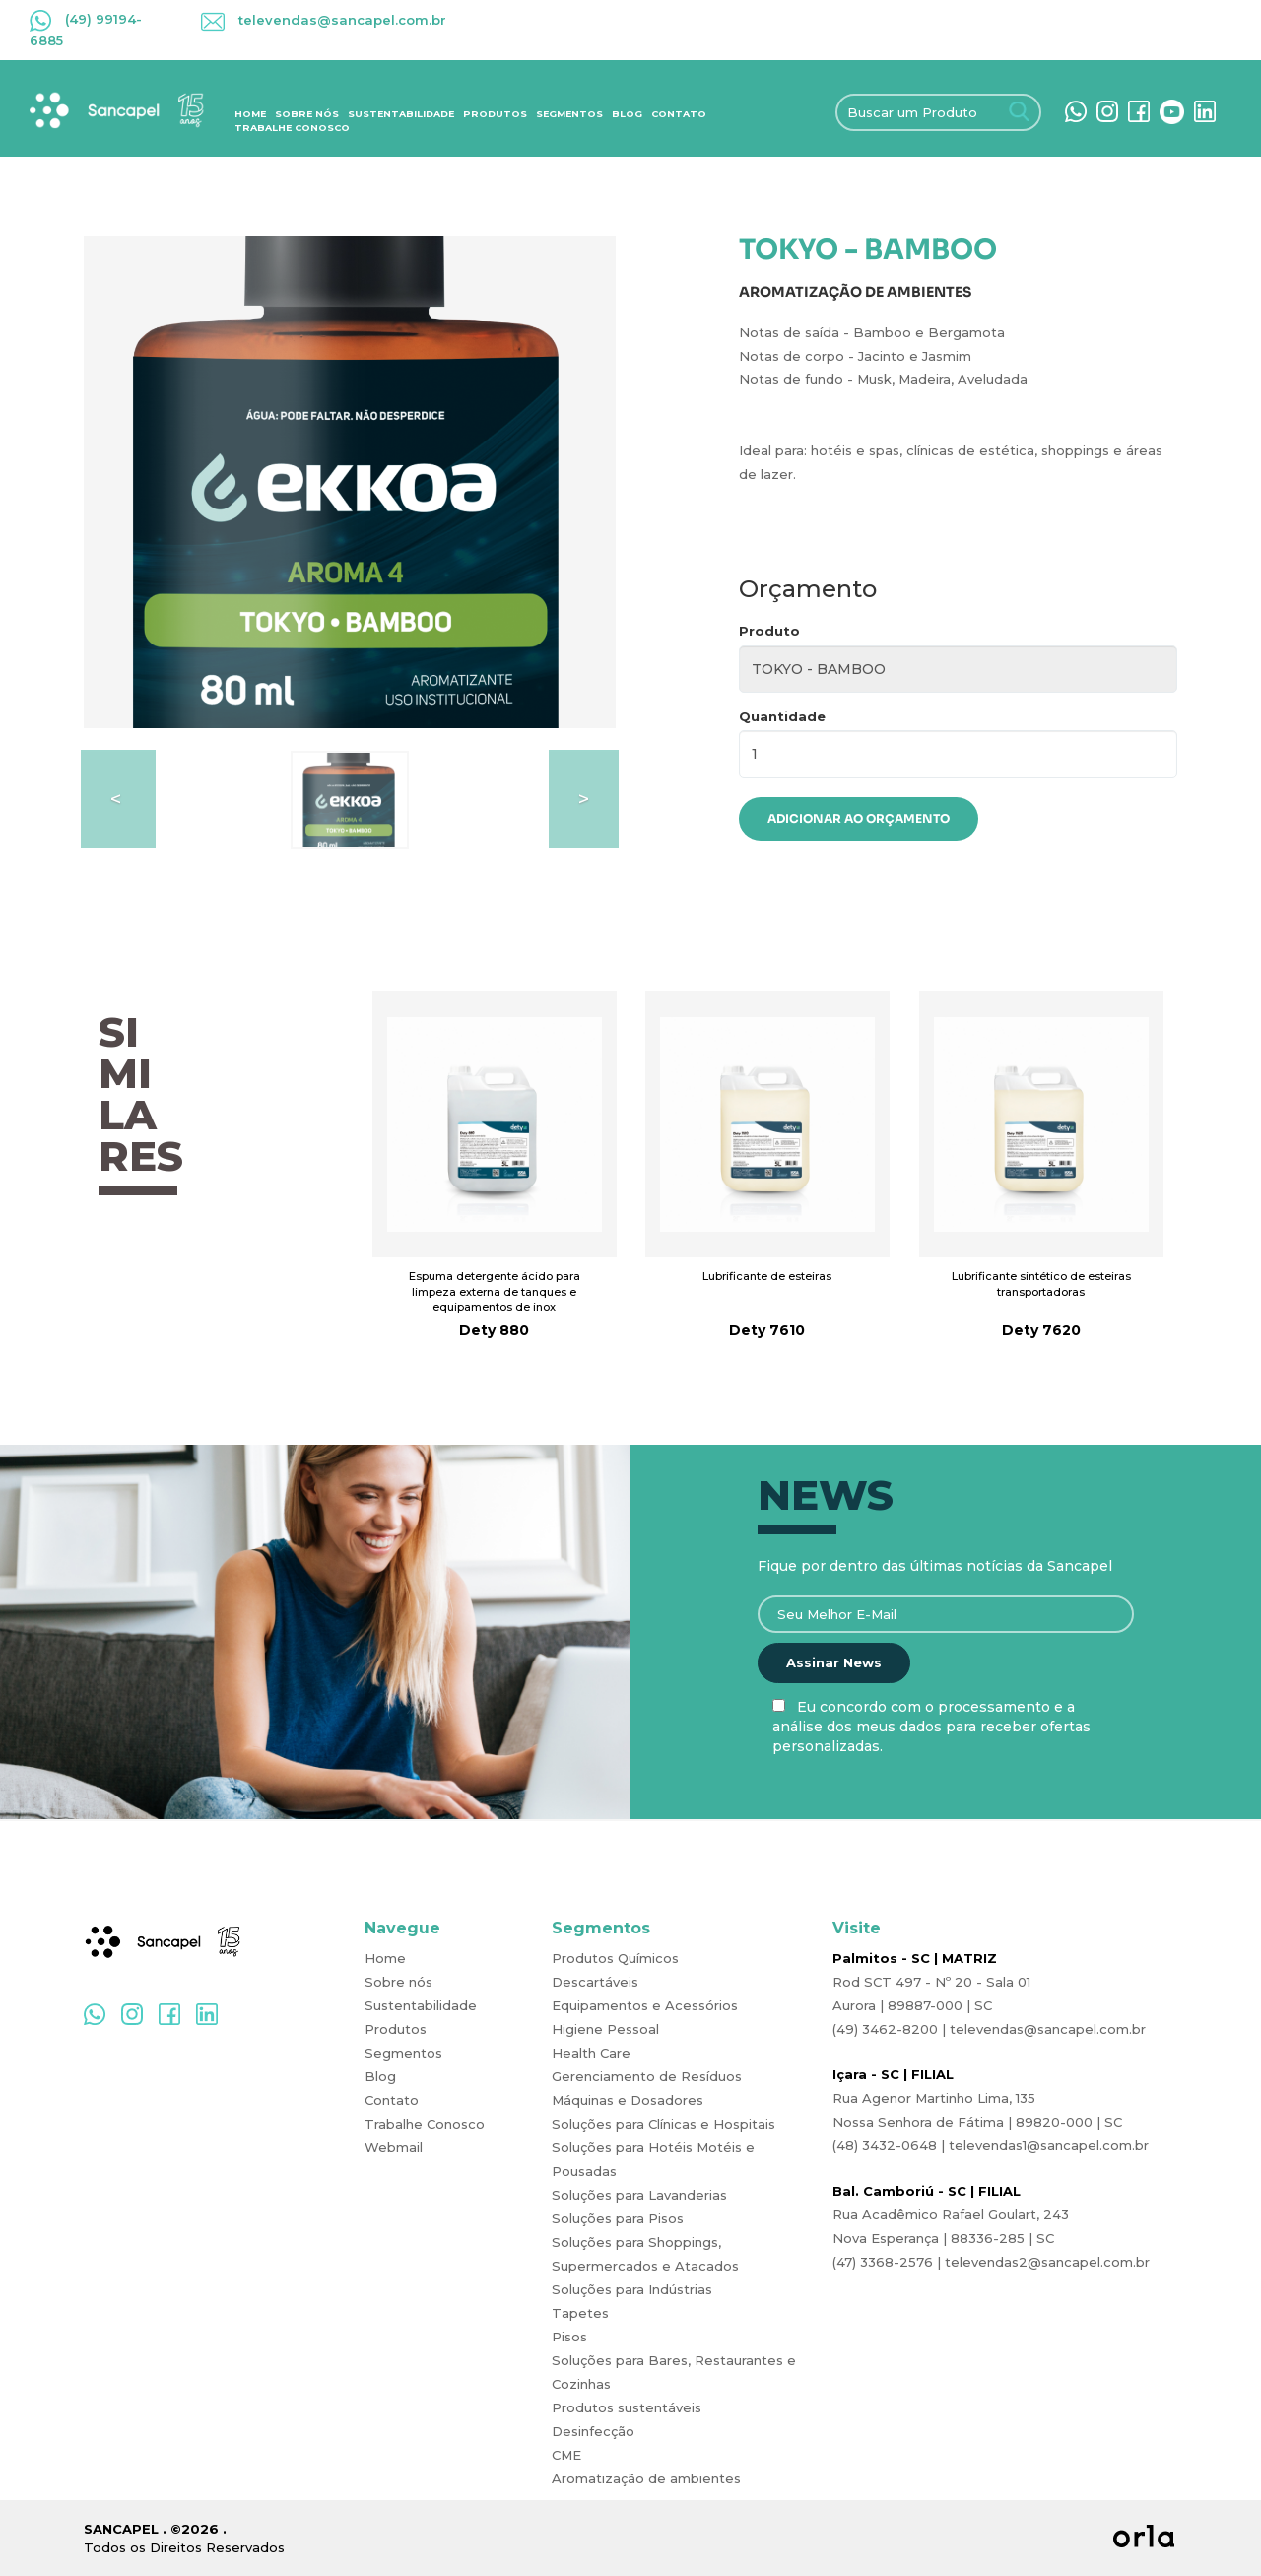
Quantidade (782, 716)
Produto (769, 631)
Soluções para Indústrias (632, 2289)
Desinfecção (593, 2431)
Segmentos (569, 113)
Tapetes (580, 2313)
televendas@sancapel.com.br (323, 20)
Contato (678, 113)
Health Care (591, 2053)
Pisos (569, 2336)
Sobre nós (307, 113)
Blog (627, 113)
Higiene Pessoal (605, 2029)
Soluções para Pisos (618, 2218)
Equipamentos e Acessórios (645, 2005)
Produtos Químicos (615, 1958)
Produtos (495, 113)
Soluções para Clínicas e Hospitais (663, 2124)
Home (250, 113)
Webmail (394, 2147)
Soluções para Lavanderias (639, 2195)
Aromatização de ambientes (646, 2478)
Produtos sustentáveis (626, 2407)
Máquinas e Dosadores (627, 2100)
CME (566, 2455)
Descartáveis (595, 1982)
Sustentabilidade (401, 113)
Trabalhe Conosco (292, 127)
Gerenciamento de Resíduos (647, 2076)
